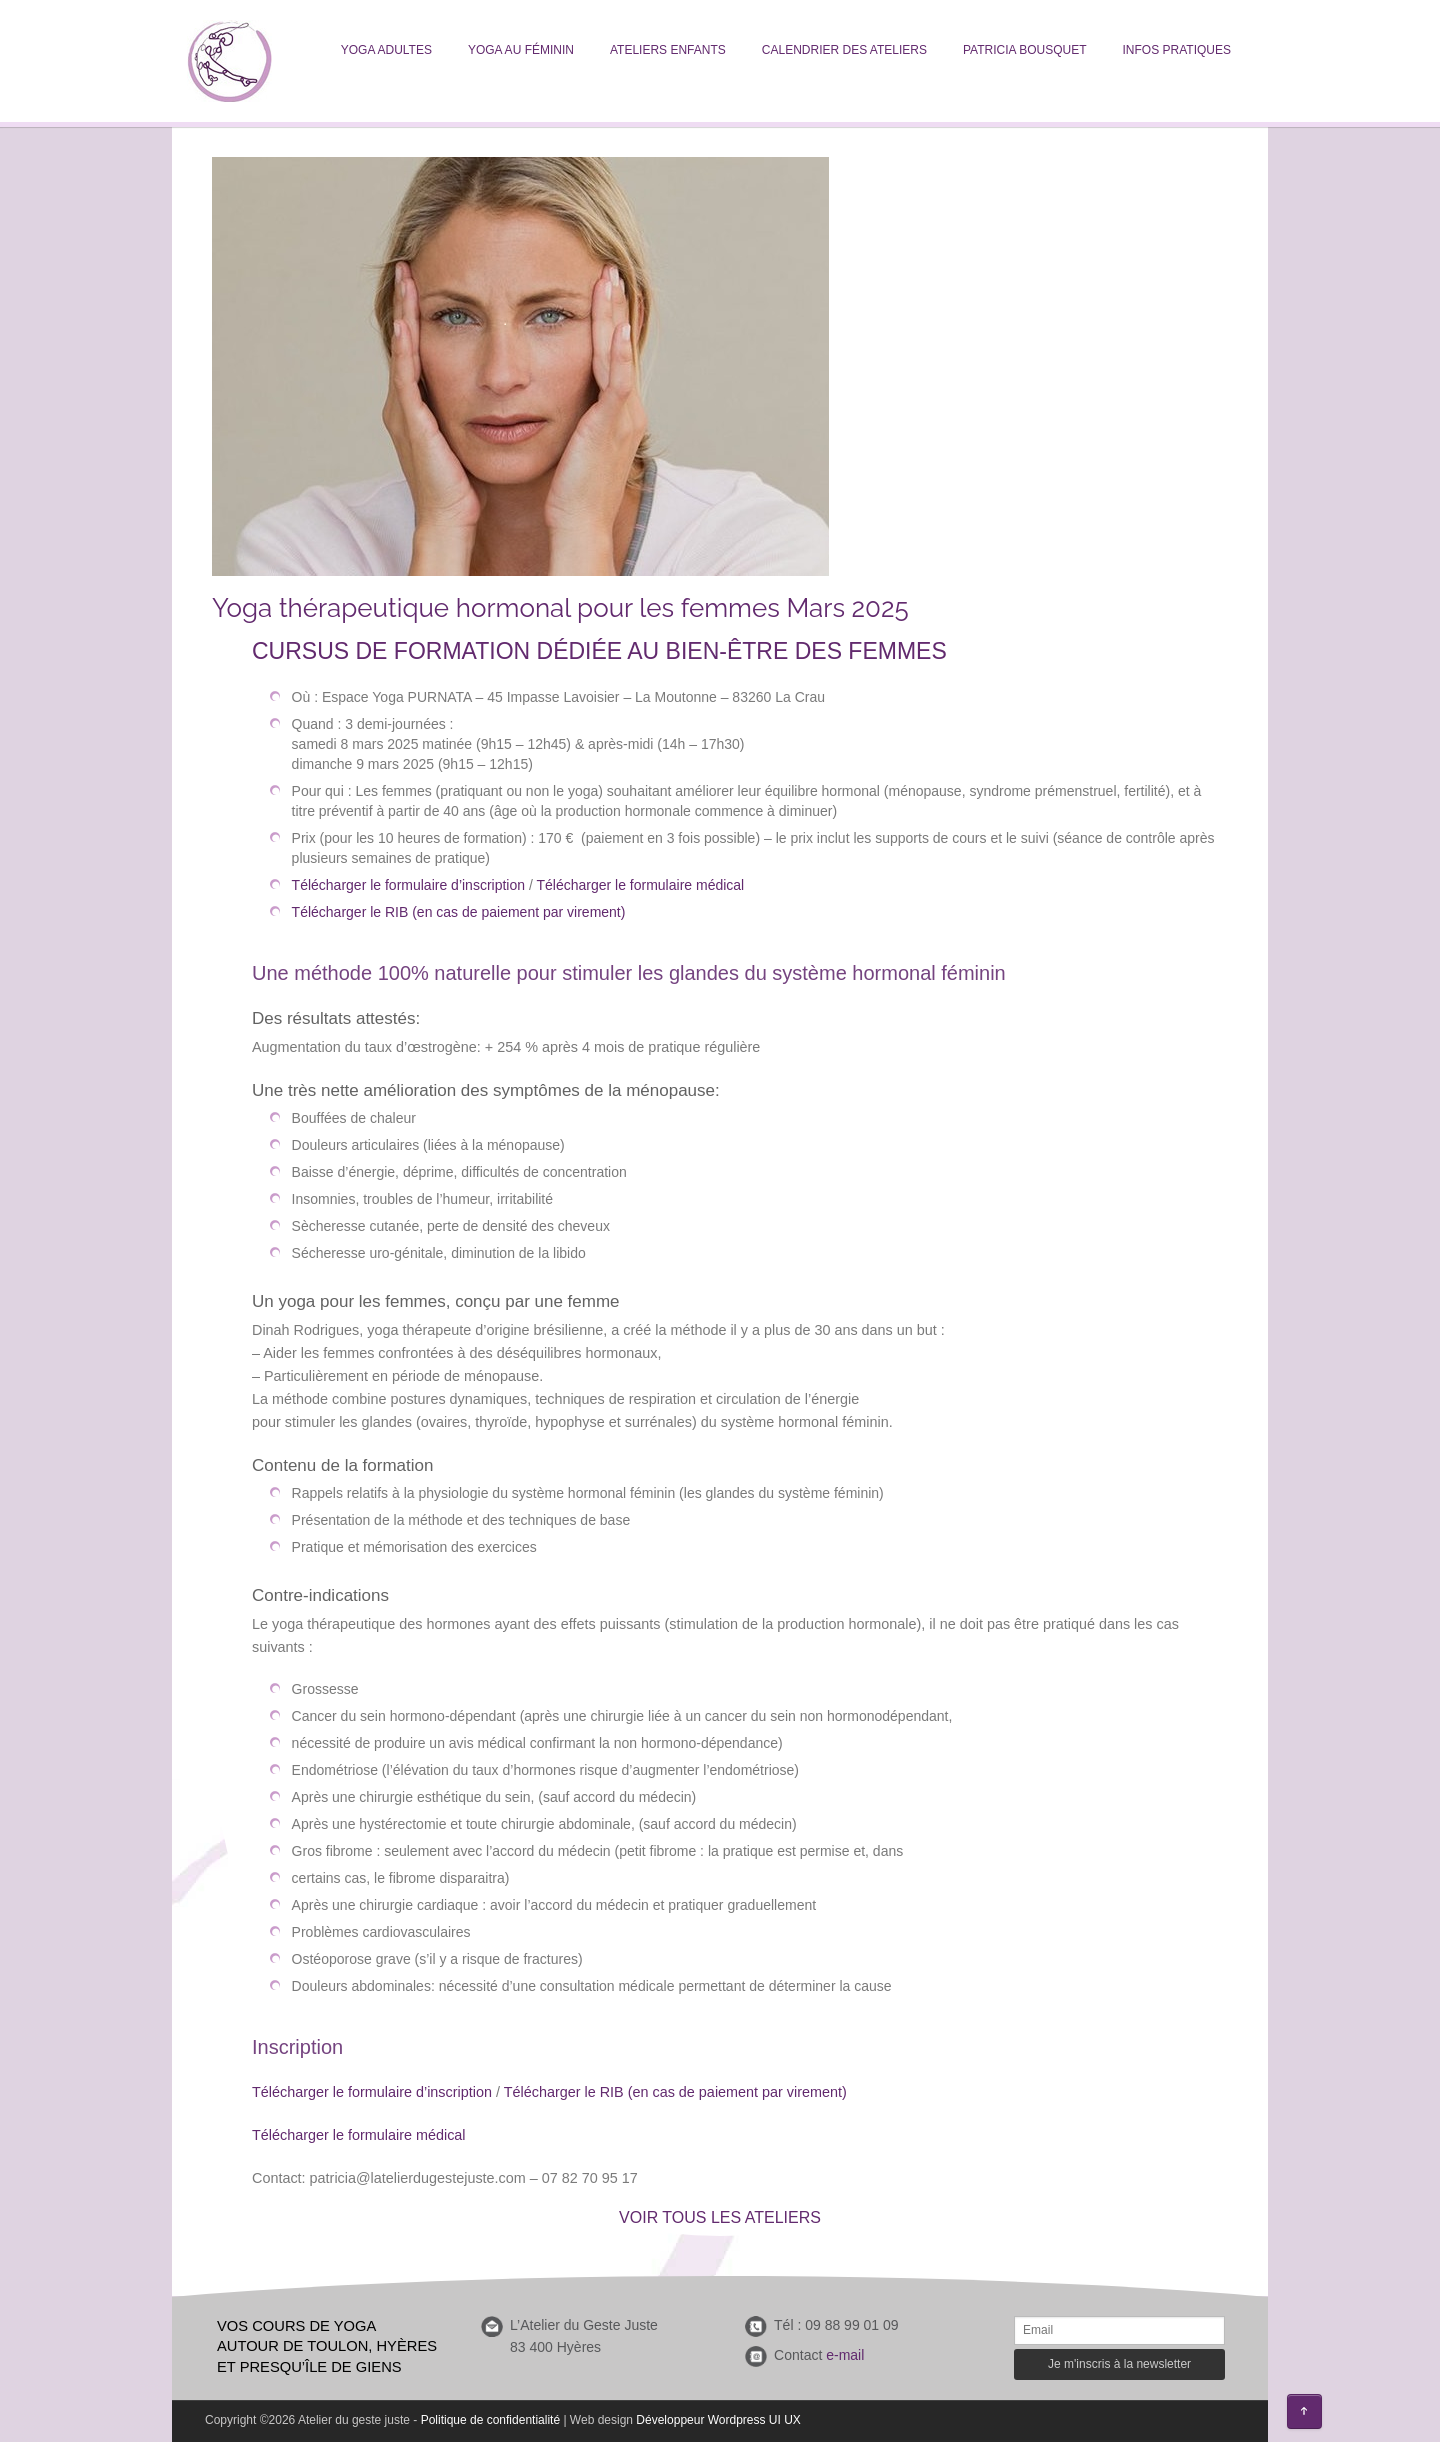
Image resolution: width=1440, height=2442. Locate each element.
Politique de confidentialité (490, 2420)
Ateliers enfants (668, 50)
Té (260, 2092)
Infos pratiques (1177, 50)
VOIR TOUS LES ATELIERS (720, 2217)
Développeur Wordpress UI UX (718, 2420)
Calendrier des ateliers (844, 50)
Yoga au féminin (521, 50)
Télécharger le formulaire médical (640, 885)
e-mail (845, 2355)
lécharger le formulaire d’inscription (380, 2092)
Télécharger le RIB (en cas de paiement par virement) (459, 912)
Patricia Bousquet (1025, 50)
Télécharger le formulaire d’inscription (410, 885)
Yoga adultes (386, 50)
